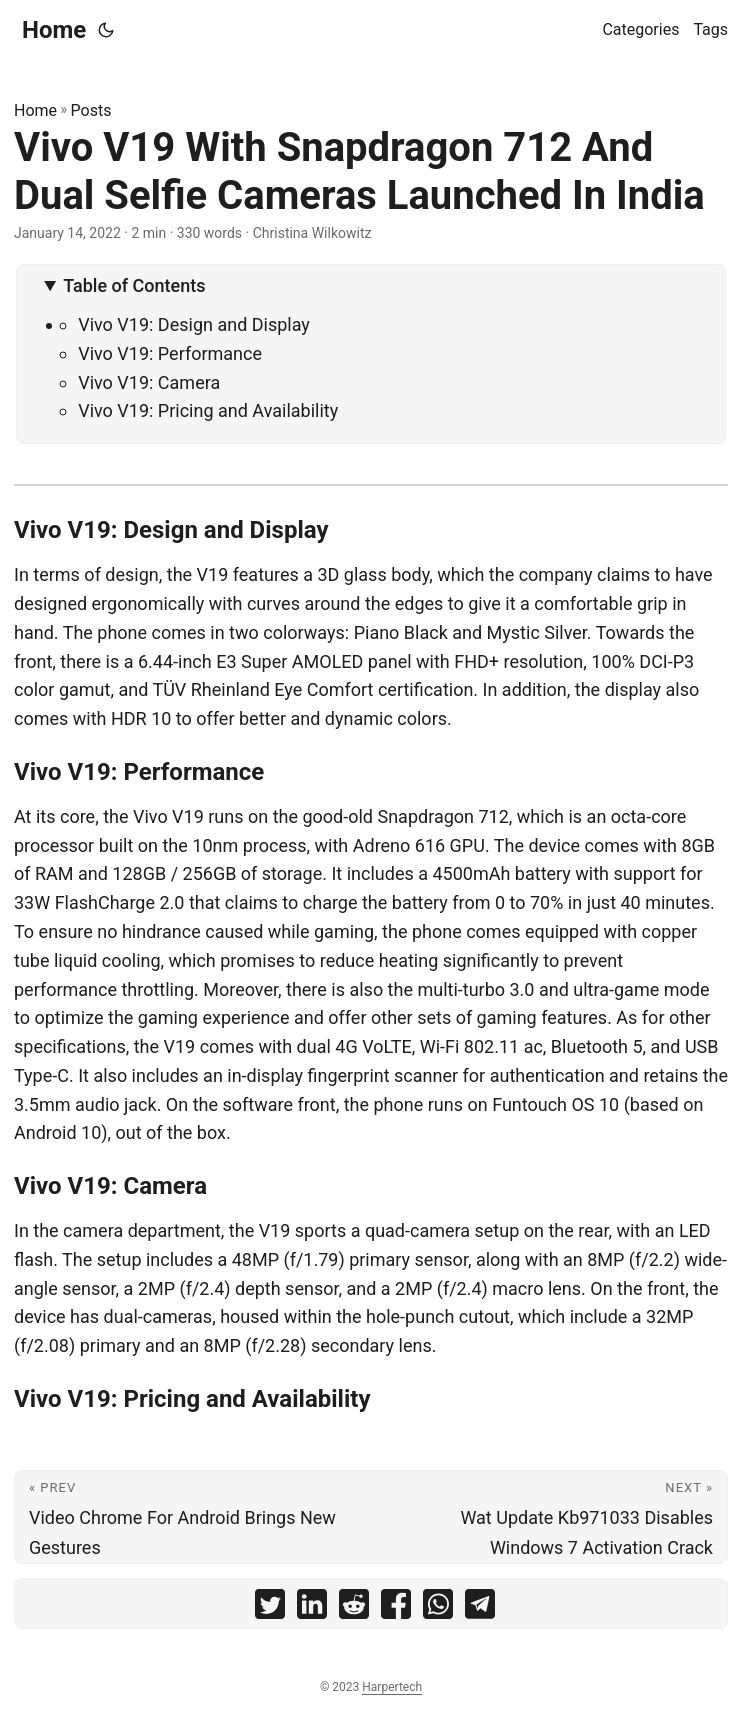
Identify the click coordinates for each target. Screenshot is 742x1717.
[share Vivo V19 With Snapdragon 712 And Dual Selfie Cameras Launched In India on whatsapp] (438, 1608)
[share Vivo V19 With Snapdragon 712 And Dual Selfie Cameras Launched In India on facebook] (396, 1608)
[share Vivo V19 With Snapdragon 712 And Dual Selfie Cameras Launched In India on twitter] (270, 1608)
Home (54, 30)
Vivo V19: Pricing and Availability (208, 410)
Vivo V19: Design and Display (194, 324)
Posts (91, 110)
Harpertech (392, 1687)
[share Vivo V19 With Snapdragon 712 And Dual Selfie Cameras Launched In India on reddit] (354, 1608)
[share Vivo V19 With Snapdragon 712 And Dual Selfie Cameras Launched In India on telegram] (480, 1608)
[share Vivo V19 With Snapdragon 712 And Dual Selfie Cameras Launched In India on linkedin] (312, 1608)
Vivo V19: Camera (149, 382)
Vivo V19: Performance (170, 353)
